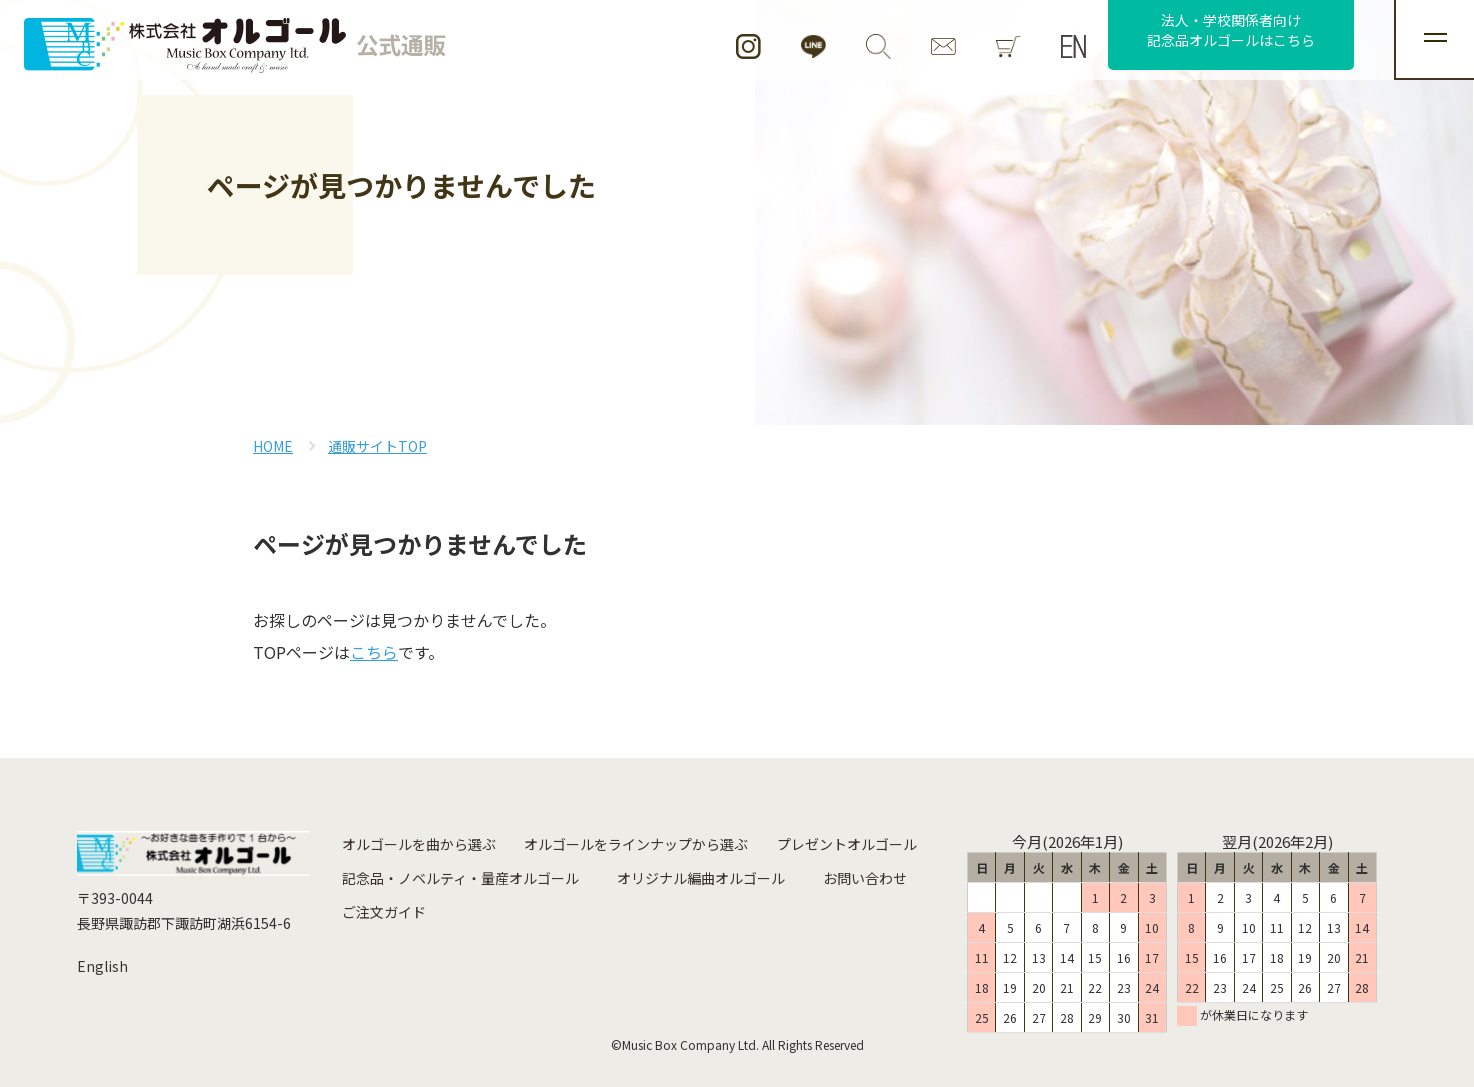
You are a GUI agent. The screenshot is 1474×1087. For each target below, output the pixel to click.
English (102, 966)
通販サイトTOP (377, 446)
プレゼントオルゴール (847, 844)
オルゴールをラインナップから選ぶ (636, 844)
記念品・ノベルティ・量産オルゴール (460, 878)
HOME (273, 446)
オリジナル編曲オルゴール (701, 878)
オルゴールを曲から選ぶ (419, 844)
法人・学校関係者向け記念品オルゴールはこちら (1231, 30)
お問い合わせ (865, 878)
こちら (374, 652)
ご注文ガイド (384, 912)
